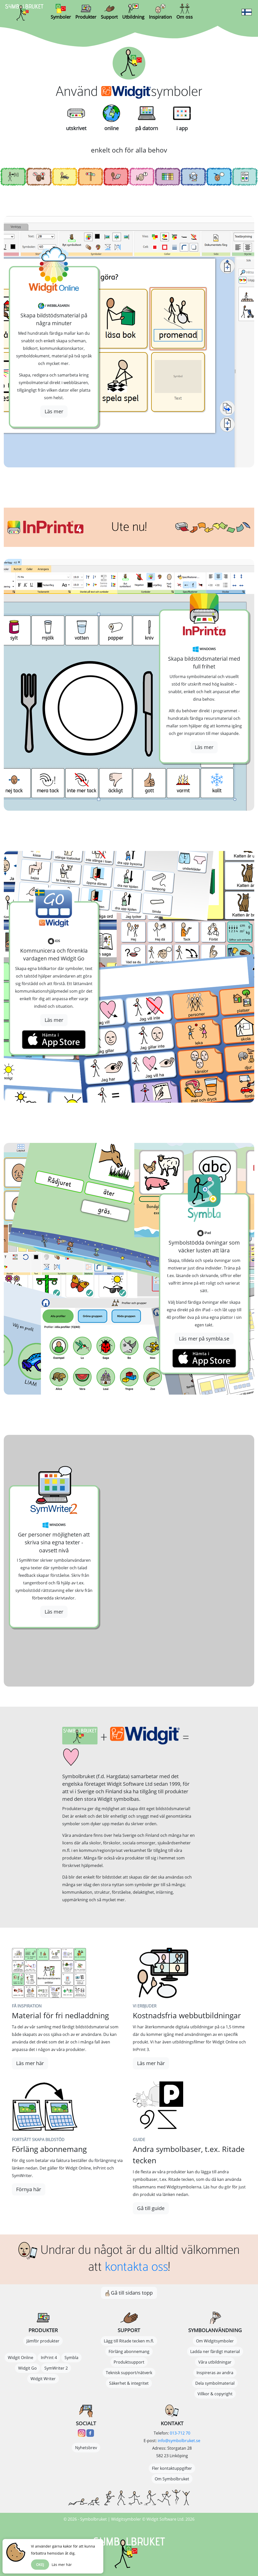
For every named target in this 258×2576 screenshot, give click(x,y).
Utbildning (133, 12)
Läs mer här (30, 2063)
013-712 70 (180, 2433)
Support (109, 12)
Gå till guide (151, 2208)
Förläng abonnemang (129, 2351)
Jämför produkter (42, 2341)
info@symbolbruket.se (179, 2440)
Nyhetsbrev (86, 2447)
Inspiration (160, 12)
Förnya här (28, 2189)
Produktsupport (129, 2362)
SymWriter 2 (56, 2368)
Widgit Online (20, 2357)
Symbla (71, 2357)
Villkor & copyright (215, 2394)
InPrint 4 (49, 2357)
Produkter (85, 12)
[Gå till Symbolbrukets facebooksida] (90, 2432)
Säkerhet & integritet (129, 2383)
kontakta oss (136, 2267)
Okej (40, 2564)
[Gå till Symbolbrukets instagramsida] (82, 2432)
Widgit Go (27, 2368)
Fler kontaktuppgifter (172, 2468)
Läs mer (54, 411)
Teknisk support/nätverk (129, 2372)
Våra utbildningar (215, 2362)
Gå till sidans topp (128, 2292)
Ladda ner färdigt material (215, 2351)
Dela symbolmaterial (215, 2383)
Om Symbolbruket (172, 2479)
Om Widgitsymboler (215, 2341)
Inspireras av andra (215, 2372)
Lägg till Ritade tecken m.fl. (129, 2341)
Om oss (184, 12)
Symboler (61, 12)
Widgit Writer (43, 2378)
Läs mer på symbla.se (204, 1338)
